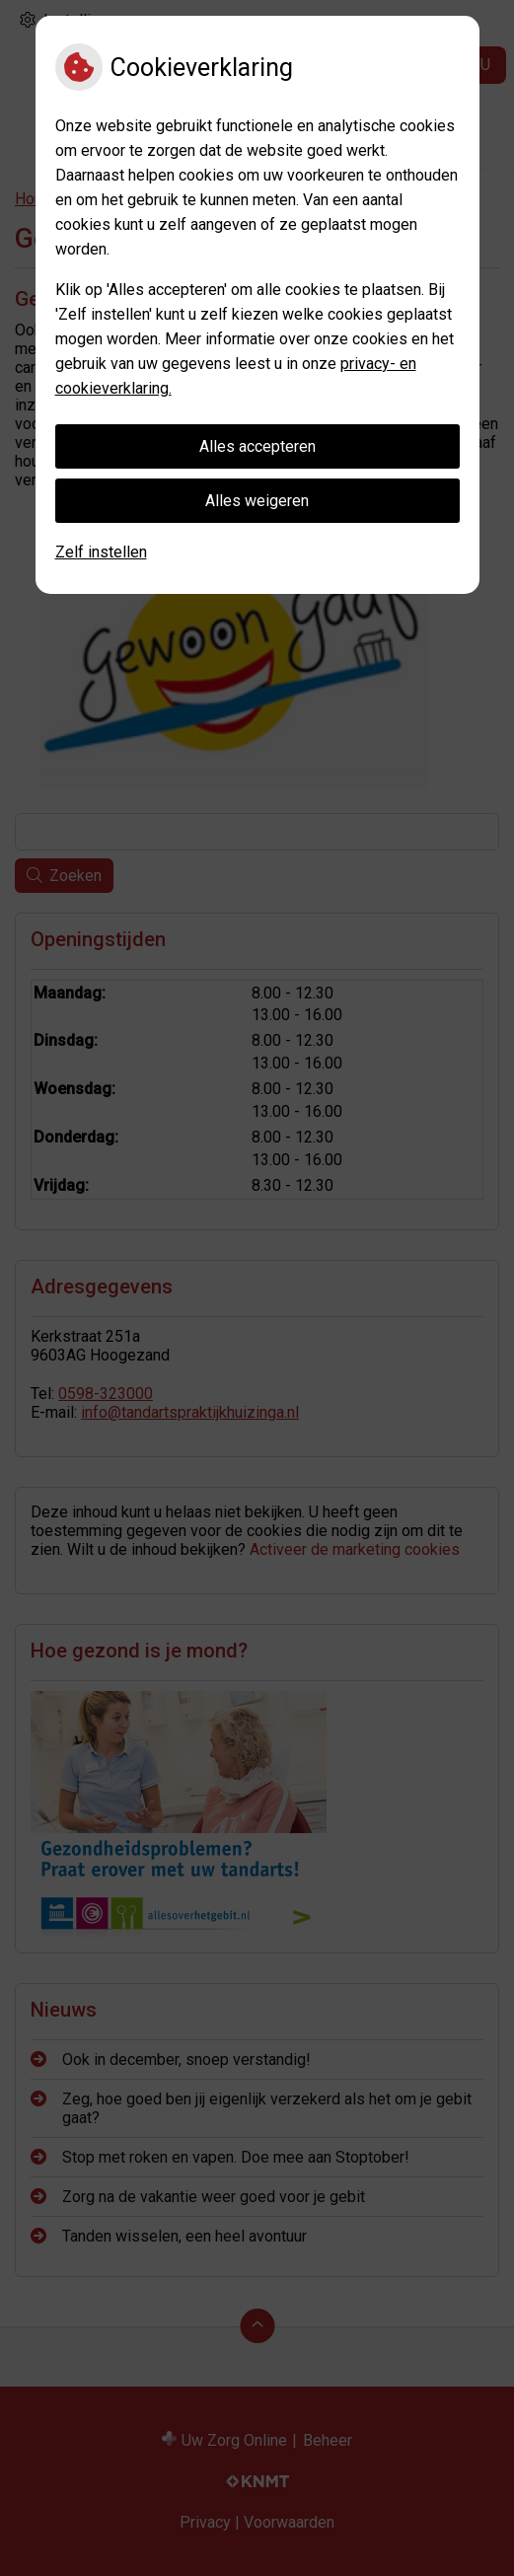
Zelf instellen (101, 552)
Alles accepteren (257, 446)
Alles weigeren (257, 500)
